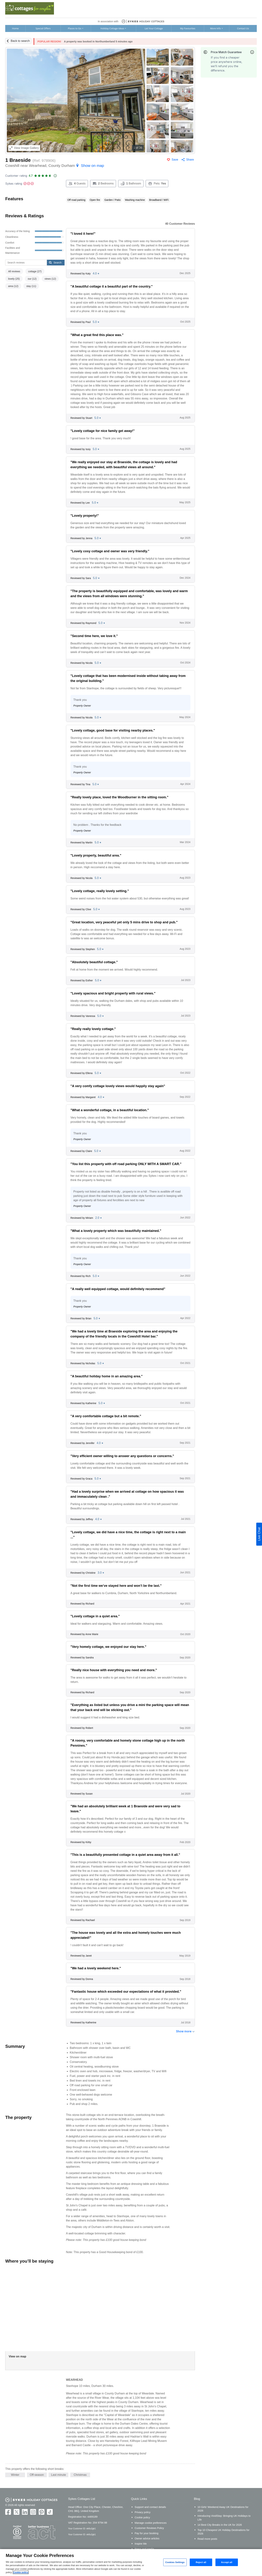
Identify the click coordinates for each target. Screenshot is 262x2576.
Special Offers (43, 28)
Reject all (201, 2562)
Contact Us (243, 28)
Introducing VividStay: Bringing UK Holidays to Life (223, 2517)
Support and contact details (150, 2507)
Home (15, 28)
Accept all (226, 2562)
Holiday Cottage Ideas (112, 28)
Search (55, 262)
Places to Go (74, 28)
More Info (215, 28)
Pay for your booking (146, 2533)
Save (175, 159)
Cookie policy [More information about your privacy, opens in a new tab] (20, 2572)
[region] (131, 2562)
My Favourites (187, 28)
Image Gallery (24, 147)
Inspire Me (141, 2543)
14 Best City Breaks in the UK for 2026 (219, 2524)
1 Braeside (18, 160)
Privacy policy (143, 2512)
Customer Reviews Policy (149, 2528)
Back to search (20, 40)
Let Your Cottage (154, 28)
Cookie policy (142, 2517)
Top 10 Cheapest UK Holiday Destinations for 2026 (223, 2532)
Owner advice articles (147, 2538)
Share (190, 159)
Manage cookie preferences (151, 2522)
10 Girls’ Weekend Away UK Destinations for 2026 (222, 2509)
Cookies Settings (175, 2562)
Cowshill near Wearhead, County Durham (54, 165)
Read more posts (207, 2538)
